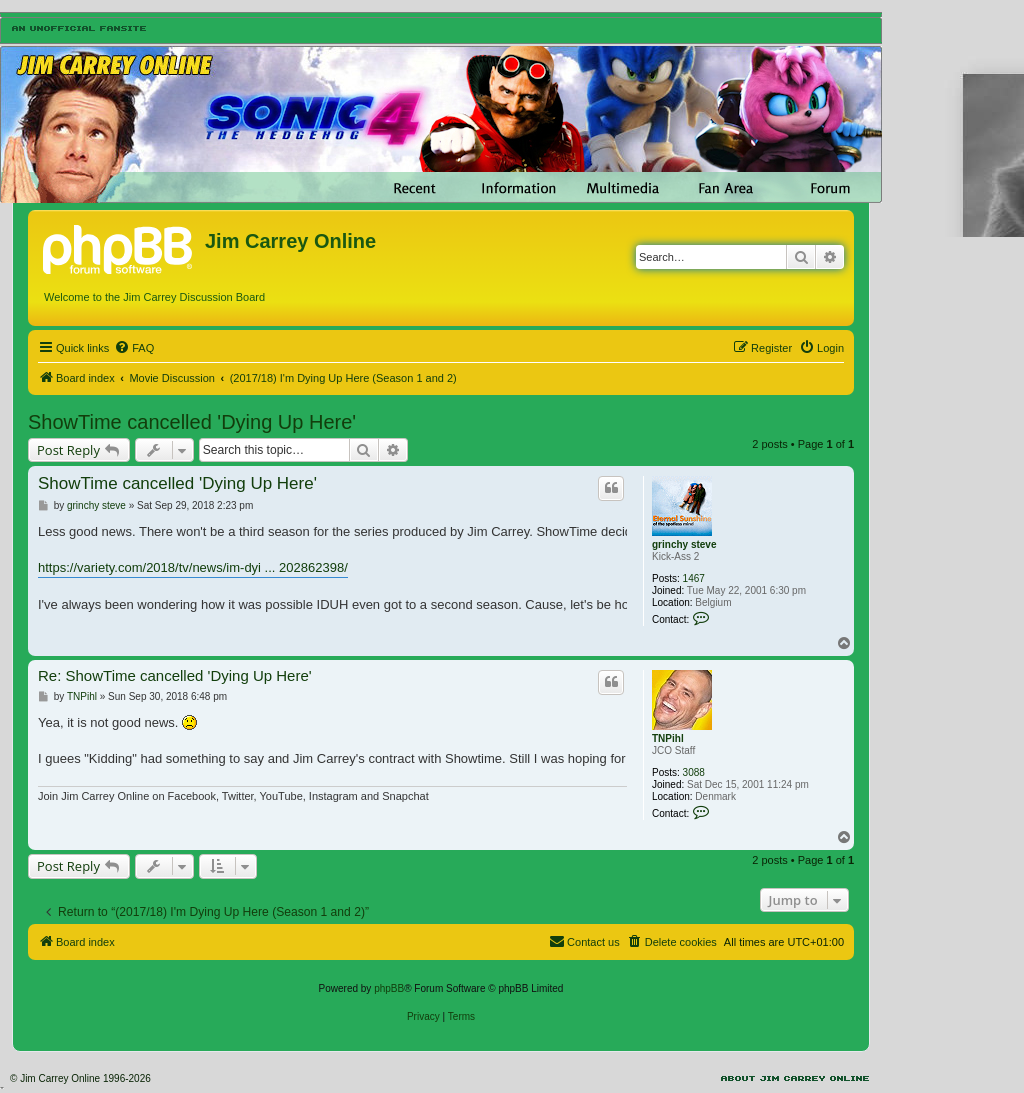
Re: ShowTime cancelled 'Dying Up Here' (175, 675)
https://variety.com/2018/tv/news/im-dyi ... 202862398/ (193, 567)
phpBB (389, 988)
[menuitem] (134, 348)
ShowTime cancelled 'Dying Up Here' (192, 422)
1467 (694, 578)
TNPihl (668, 738)
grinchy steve (684, 544)
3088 (694, 772)
